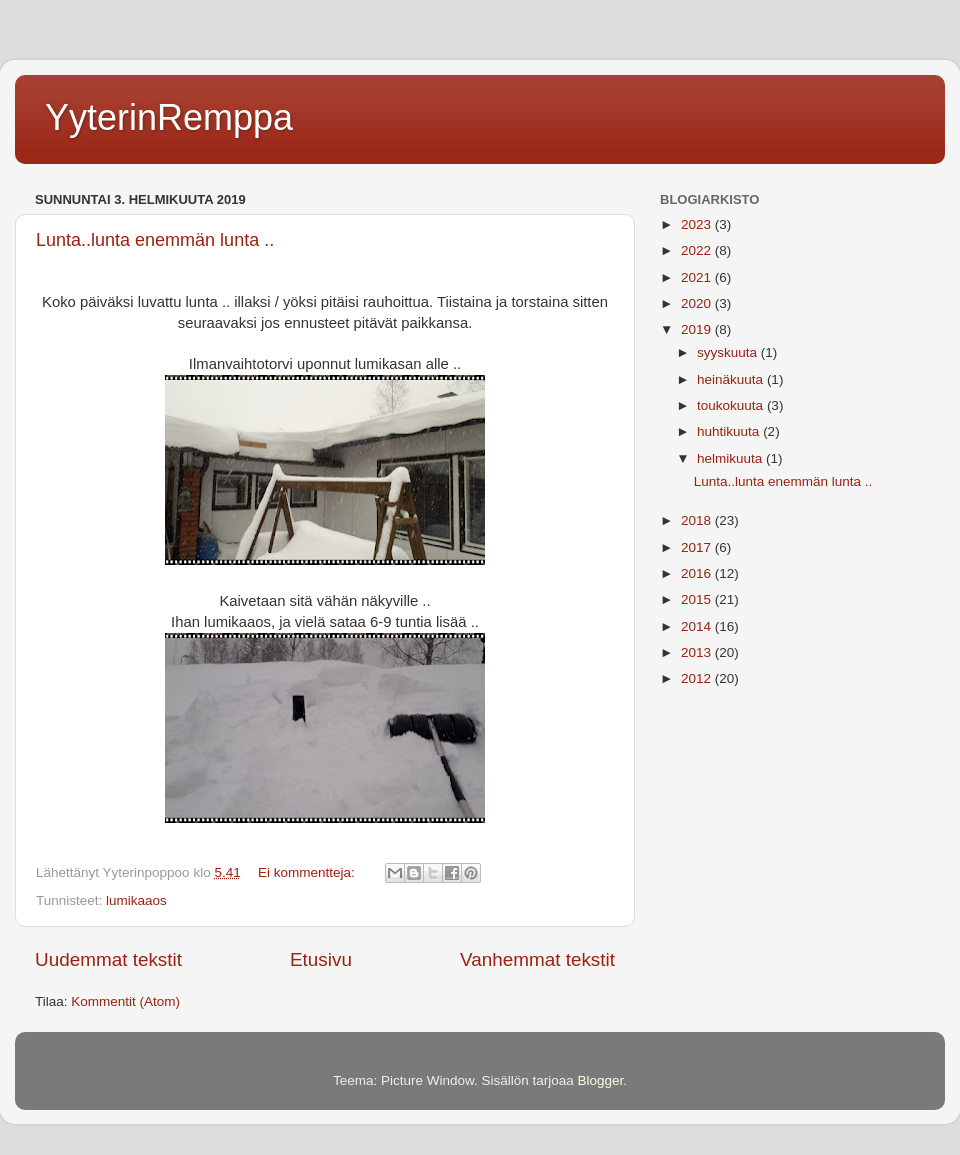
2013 (698, 652)
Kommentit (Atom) (125, 1001)
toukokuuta (732, 405)
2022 (698, 250)
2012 (698, 678)
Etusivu (321, 959)
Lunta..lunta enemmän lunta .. (155, 240)
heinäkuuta (732, 379)
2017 (698, 547)
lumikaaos (136, 900)
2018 (698, 520)
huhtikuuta (730, 431)
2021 (698, 277)
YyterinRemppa (169, 117)
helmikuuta (731, 458)
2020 (698, 303)
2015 (698, 599)
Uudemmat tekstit (108, 959)
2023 (698, 224)
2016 (698, 573)
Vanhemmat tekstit (537, 959)
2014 (698, 626)
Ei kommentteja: (308, 872)
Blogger (601, 1080)
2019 (698, 329)
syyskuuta (729, 352)
